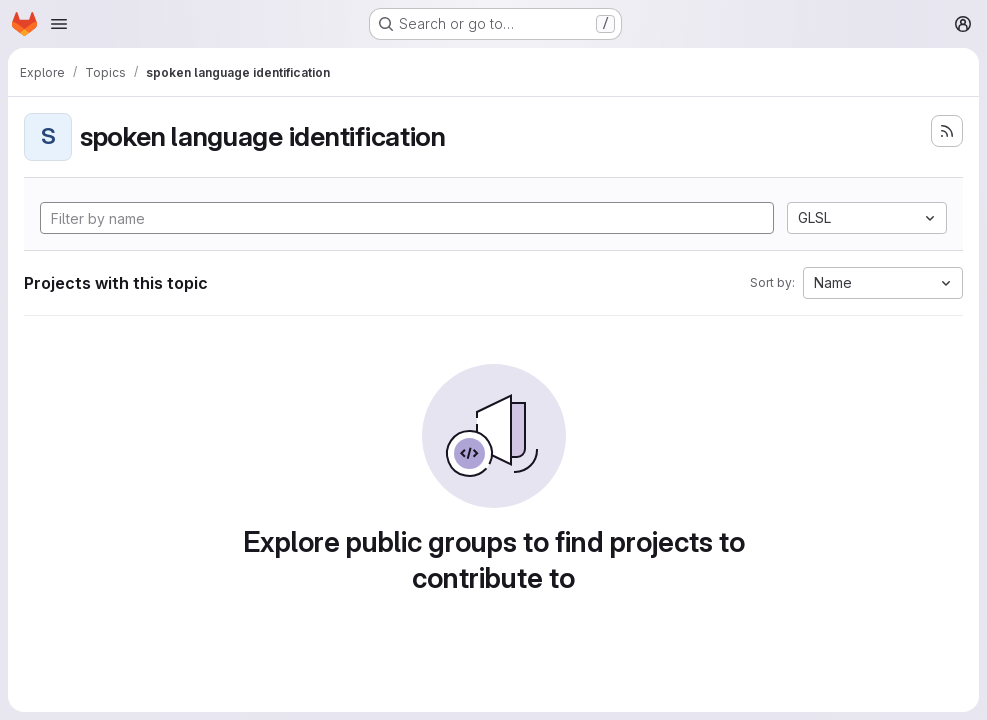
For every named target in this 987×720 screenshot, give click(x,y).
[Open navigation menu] (59, 24)
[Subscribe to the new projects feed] (947, 131)
